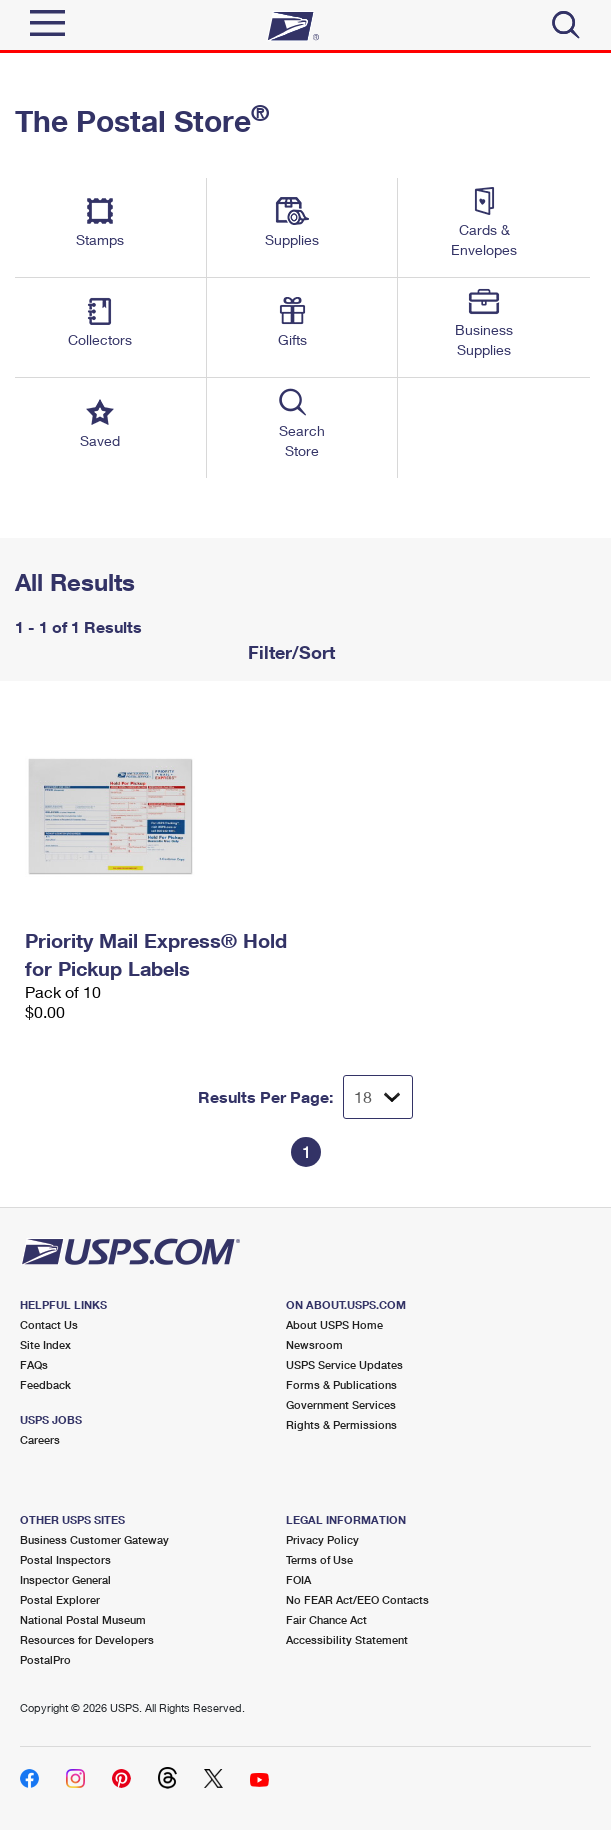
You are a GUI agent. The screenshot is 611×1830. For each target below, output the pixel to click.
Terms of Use (319, 1559)
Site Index (45, 1344)
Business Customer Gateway (94, 1539)
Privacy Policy (322, 1539)
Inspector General (65, 1579)
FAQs (34, 1364)
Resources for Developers (87, 1639)
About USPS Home (334, 1324)
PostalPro (45, 1659)
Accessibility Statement (347, 1639)
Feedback (45, 1384)
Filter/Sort (289, 652)
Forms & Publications (341, 1384)
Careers (40, 1439)
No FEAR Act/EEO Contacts (357, 1599)
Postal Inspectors (65, 1559)
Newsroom (314, 1344)
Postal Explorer (60, 1599)
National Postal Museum (83, 1619)
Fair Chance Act (326, 1619)
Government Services (341, 1404)
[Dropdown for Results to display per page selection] (378, 1097)
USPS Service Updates (344, 1364)
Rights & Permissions (341, 1424)
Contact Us (49, 1324)
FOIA (298, 1579)
